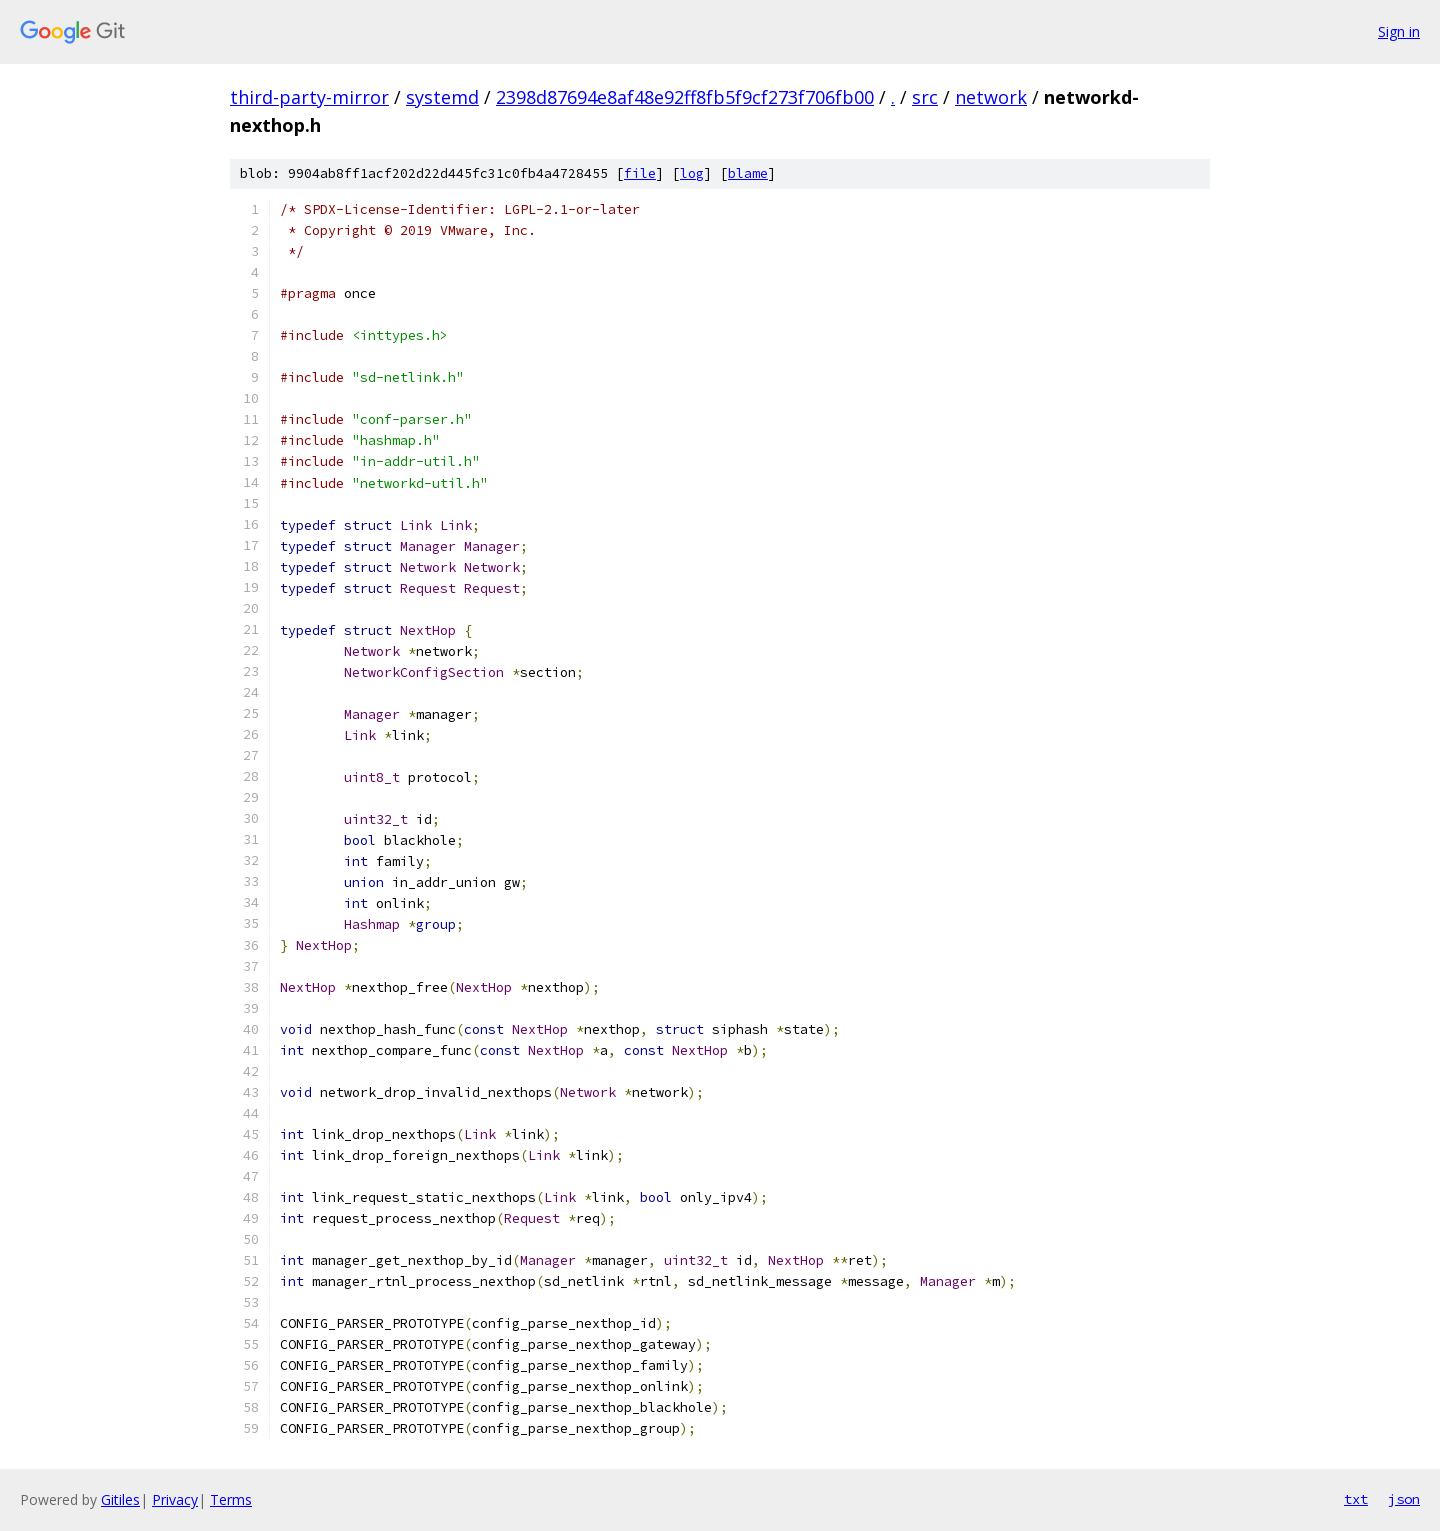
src (925, 97)
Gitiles (120, 1499)
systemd (442, 97)
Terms (231, 1499)
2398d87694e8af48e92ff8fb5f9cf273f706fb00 (685, 97)
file (640, 173)
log (692, 173)
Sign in (1399, 31)
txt (1356, 1499)
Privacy (175, 1499)
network (991, 97)
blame (748, 173)
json (1404, 1499)
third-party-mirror (309, 97)
